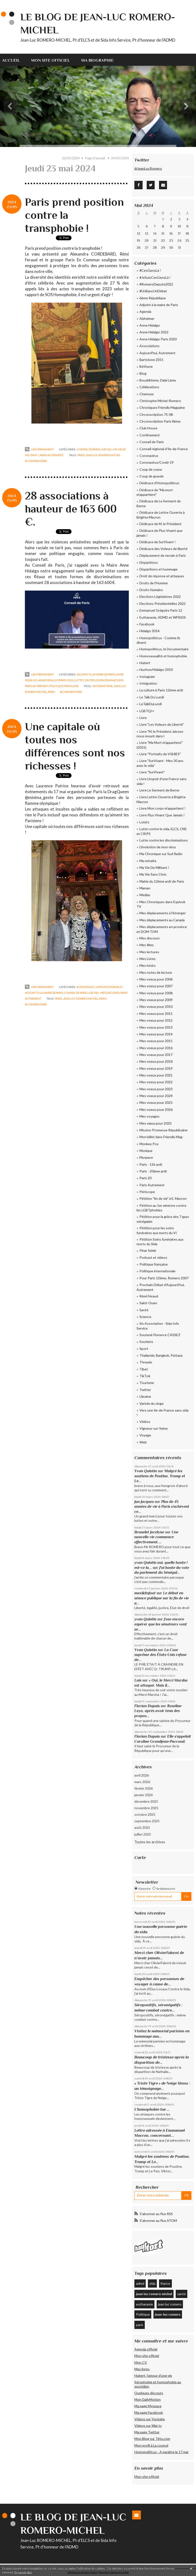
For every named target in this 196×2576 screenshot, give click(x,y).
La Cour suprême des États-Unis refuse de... (160, 1655)
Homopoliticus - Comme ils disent (158, 640)
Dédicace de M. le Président (160, 524)
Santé (143, 1310)
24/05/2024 (120, 158)
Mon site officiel (50, 60)
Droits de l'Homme (153, 583)
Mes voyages (149, 1116)
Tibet (143, 1369)
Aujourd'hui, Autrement (157, 353)
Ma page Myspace (147, 2406)
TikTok (144, 1376)
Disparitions (148, 562)
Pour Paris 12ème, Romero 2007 (164, 1278)
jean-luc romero (168, 2314)
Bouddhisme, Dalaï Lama (157, 380)
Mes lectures (149, 952)
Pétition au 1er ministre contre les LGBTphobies (161, 1207)
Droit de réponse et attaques (161, 576)
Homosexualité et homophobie (163, 656)
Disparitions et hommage (158, 569)
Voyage (145, 1435)
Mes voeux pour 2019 (156, 1068)
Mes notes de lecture (155, 972)
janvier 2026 (143, 1795)
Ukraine (145, 1396)
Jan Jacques (144, 1502)
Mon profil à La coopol (151, 2445)
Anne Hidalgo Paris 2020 (55, 680)
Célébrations (149, 387)
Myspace (146, 1157)
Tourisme (146, 1383)
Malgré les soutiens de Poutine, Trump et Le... (159, 1476)
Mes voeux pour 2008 (156, 993)
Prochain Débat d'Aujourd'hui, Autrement (161, 1287)
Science (145, 1317)
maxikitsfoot (145, 1593)
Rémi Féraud (148, 1296)
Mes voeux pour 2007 (156, 986)
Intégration (148, 683)
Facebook (146, 624)
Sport (143, 1349)
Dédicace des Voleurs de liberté (163, 549)
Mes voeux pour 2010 (156, 1006)
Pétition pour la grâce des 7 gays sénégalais (163, 1219)
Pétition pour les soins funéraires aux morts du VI (157, 1230)
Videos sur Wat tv (148, 2425)
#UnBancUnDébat (153, 291)
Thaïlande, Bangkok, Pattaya (160, 1355)
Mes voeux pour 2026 (156, 1109)
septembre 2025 (147, 1821)
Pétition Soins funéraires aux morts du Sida (160, 1241)
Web (143, 1442)
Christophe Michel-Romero (160, 401)
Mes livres (142, 2369)
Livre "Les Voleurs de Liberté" (161, 724)
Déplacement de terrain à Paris (162, 555)
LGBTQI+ (106, 449)
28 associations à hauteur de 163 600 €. (71, 509)
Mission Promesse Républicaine (163, 1130)
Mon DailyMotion (147, 2399)
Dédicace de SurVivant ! (157, 542)
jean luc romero (169, 2304)
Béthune (146, 366)
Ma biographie (97, 60)
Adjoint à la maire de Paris (96, 674)
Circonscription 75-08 (156, 414)
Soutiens (146, 1341)
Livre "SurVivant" (152, 772)
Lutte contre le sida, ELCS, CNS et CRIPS (162, 831)
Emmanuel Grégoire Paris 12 (160, 610)
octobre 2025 (144, 1814)
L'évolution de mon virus (157, 847)
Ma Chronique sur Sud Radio (160, 854)
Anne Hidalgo (149, 325)
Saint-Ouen (148, 1303)
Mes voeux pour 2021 (156, 1075)
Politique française (64, 686)
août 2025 (142, 1827)
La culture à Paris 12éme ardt (161, 690)
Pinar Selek (147, 1250)
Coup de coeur (150, 469)
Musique (145, 1151)
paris (81, 455)
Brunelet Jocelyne (149, 1532)
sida (152, 2283)
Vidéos (144, 1422)
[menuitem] (13, 60)
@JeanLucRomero (148, 168)
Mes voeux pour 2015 (156, 1041)
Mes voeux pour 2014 (156, 1034)
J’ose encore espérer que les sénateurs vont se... (160, 1624)
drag (103, 998)
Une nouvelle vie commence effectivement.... (156, 1537)
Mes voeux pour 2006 (156, 979)
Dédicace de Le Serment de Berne (159, 503)
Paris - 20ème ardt (153, 1171)
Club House (148, 428)
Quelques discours (148, 2393)
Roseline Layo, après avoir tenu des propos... (157, 1711)
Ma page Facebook (148, 2412)
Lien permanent (39, 449)
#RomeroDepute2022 (156, 284)
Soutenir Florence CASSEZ (159, 1335)
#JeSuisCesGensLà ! (109, 986)
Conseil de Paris (88, 449)
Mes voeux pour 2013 (156, 1027)
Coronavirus (148, 456)
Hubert (144, 663)
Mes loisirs (147, 965)
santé (181, 2294)
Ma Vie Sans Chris (153, 874)
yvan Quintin (145, 1619)
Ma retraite (147, 861)
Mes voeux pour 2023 (156, 1089)
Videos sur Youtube (149, 2419)
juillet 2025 (142, 1834)
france (165, 2283)
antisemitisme (102, 686)
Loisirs (144, 822)
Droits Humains (151, 590)
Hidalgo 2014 (149, 631)
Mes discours (109, 992)
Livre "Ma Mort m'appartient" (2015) (160, 744)
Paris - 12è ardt (150, 1164)
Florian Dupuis (147, 1706)
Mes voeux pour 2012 (156, 1020)
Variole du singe (151, 1403)
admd (140, 2283)
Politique (143, 2314)
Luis (137, 1680)
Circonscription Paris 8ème (160, 421)
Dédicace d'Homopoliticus (159, 483)
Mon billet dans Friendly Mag (160, 1137)
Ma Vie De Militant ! (154, 867)
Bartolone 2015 (151, 360)
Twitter (145, 1390)
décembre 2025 (146, 1801)
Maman (144, 888)
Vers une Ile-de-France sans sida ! (163, 1412)
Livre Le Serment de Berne (159, 790)
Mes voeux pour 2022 (156, 1082)
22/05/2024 (71, 158)
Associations (149, 346)
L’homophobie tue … (151, 2109)
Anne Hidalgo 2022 (153, 332)
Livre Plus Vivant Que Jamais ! (162, 815)
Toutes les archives (149, 1842)
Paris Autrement (52, 455)
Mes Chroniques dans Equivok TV (161, 904)
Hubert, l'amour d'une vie (153, 2375)
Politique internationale (157, 1271)
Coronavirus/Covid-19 (156, 462)
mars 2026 (142, 1782)
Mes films (146, 945)
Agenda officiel (145, 2349)
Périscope (147, 1192)
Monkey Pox (149, 1144)
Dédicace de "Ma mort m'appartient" (155, 492)
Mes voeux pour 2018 (156, 1061)
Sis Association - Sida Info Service (158, 1325)
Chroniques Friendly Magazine (162, 407)
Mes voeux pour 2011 (156, 1013)
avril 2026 (141, 1775)
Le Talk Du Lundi (151, 697)
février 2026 (143, 1788)
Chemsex (146, 394)
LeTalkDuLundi (150, 704)
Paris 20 (145, 1178)
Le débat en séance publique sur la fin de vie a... (161, 1598)
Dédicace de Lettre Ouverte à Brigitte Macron (161, 514)
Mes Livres (147, 959)
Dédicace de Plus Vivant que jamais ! (159, 532)
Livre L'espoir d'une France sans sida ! (162, 781)
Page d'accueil (95, 158)
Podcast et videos (153, 1257)
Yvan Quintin (145, 1471)
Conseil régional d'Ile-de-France (163, 449)
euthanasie (144, 2304)
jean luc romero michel (103, 455)
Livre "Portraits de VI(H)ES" (160, 754)
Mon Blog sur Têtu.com (152, 2439)
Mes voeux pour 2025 (156, 1102)
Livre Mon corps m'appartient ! (162, 808)
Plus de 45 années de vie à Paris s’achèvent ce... (161, 1507)
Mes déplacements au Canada (162, 920)
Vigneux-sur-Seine (153, 1428)
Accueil (11, 60)
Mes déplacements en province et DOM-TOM (162, 929)
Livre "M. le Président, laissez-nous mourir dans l (160, 733)
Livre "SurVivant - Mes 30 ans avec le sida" (160, 763)
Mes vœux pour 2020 (155, 1123)
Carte (140, 1857)
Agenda (145, 311)
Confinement (149, 435)
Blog (142, 373)
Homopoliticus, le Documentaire (164, 649)
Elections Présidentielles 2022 (162, 603)
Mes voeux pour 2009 (156, 1000)
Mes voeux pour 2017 (156, 1055)
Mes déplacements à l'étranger (162, 913)
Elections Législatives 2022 (160, 596)
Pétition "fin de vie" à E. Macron (163, 1198)
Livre (143, 718)
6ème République (152, 298)
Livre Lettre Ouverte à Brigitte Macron (161, 799)
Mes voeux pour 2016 (156, 1048)
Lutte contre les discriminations (98, 680)
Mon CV (140, 2362)
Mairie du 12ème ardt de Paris (161, 881)
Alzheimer (146, 318)
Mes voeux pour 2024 (156, 1096)
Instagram (147, 676)
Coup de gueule (151, 476)
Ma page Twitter (147, 2432)
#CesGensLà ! (86, 986)
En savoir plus (23, 2572)
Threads (145, 1362)
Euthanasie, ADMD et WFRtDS (162, 617)
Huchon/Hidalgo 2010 (156, 669)
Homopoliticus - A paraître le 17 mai (161, 2452)
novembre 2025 (146, 1808)
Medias (144, 895)
